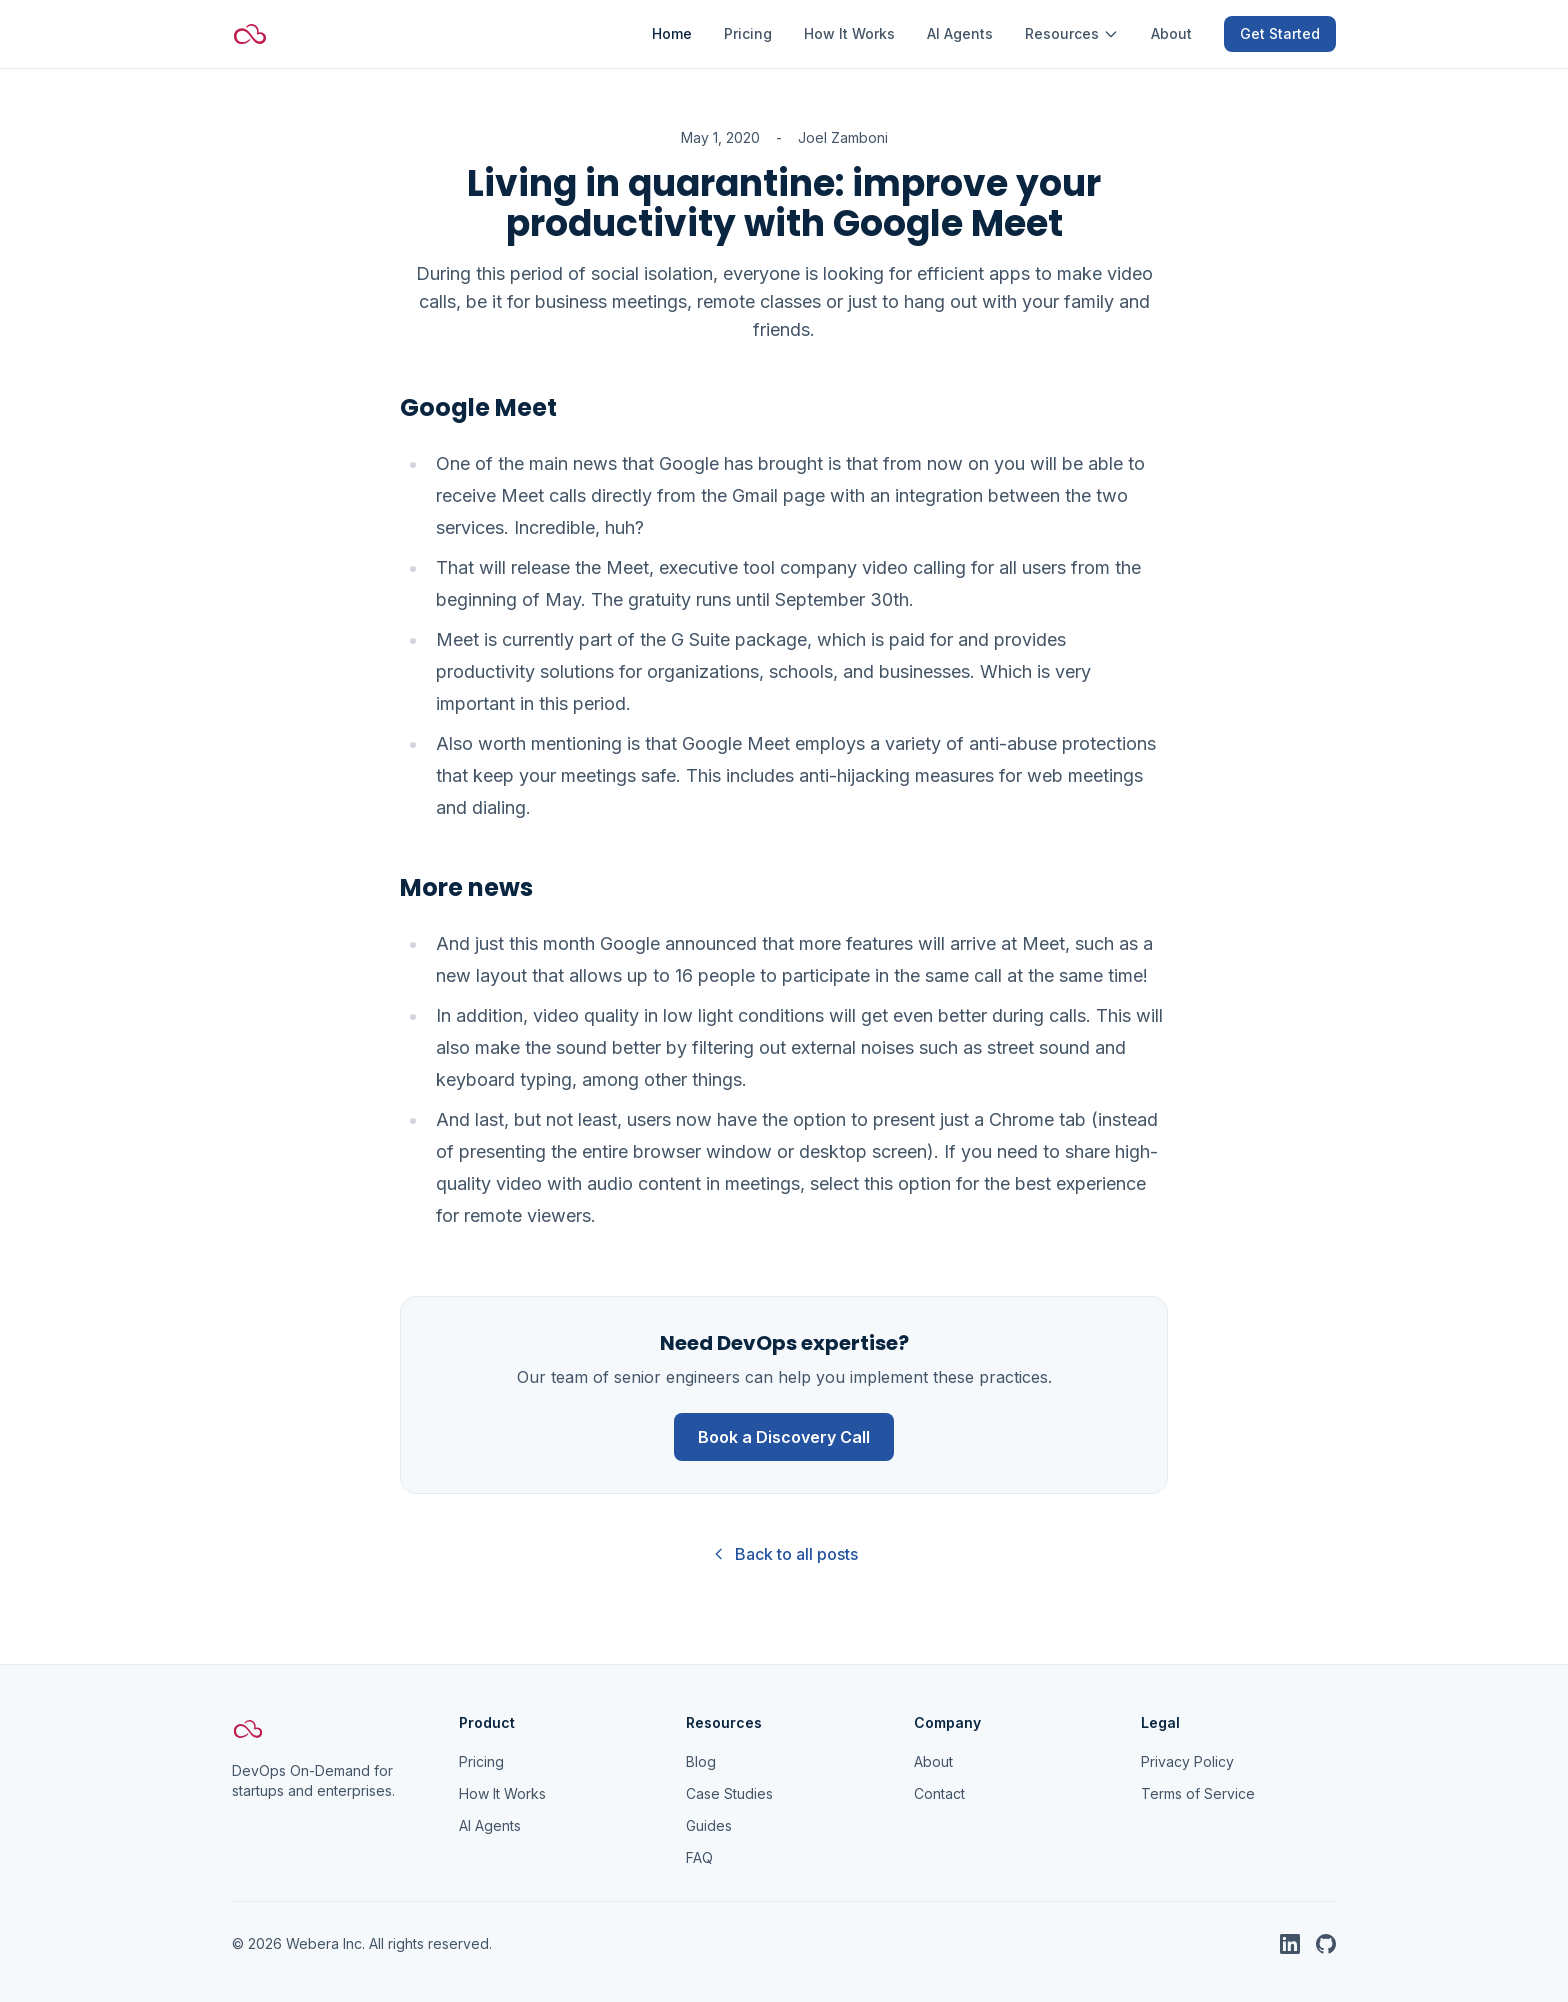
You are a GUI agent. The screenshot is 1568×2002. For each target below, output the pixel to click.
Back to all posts (784, 1554)
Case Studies (729, 1793)
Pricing (748, 33)
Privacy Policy (1187, 1761)
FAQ (699, 1857)
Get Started (1280, 33)
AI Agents (960, 33)
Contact (939, 1793)
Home (672, 33)
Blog (701, 1761)
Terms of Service (1198, 1793)
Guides (709, 1825)
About (1171, 33)
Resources (1072, 33)
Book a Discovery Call (784, 1437)
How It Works (849, 33)
